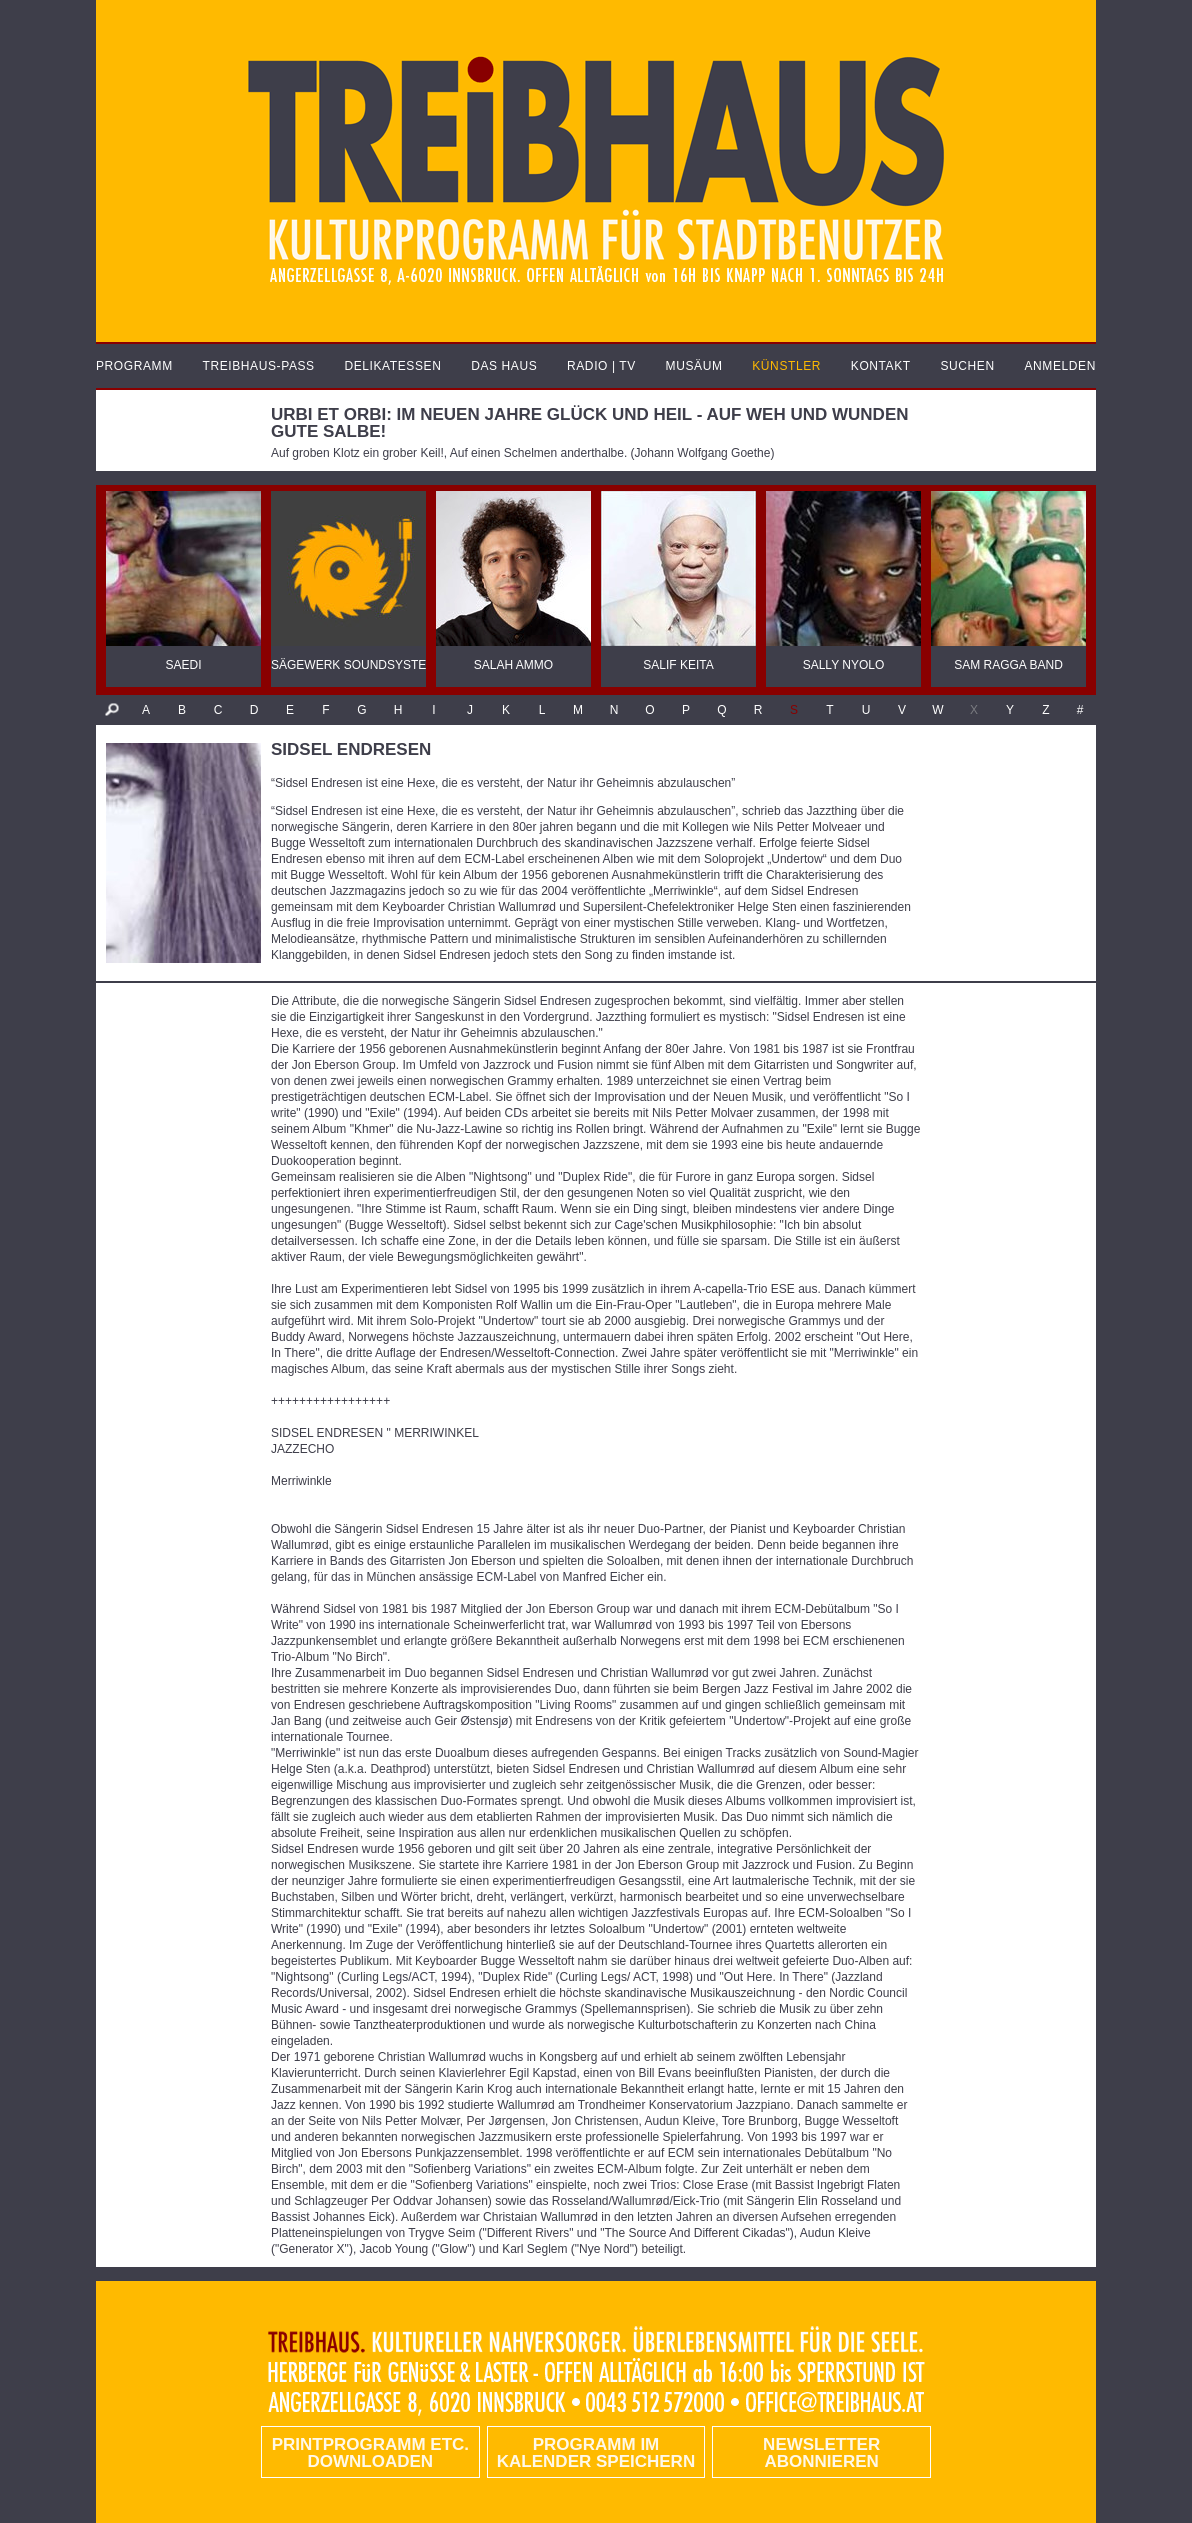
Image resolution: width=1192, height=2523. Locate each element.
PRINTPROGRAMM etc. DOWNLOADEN (370, 2453)
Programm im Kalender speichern (596, 2453)
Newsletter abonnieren (821, 2453)
